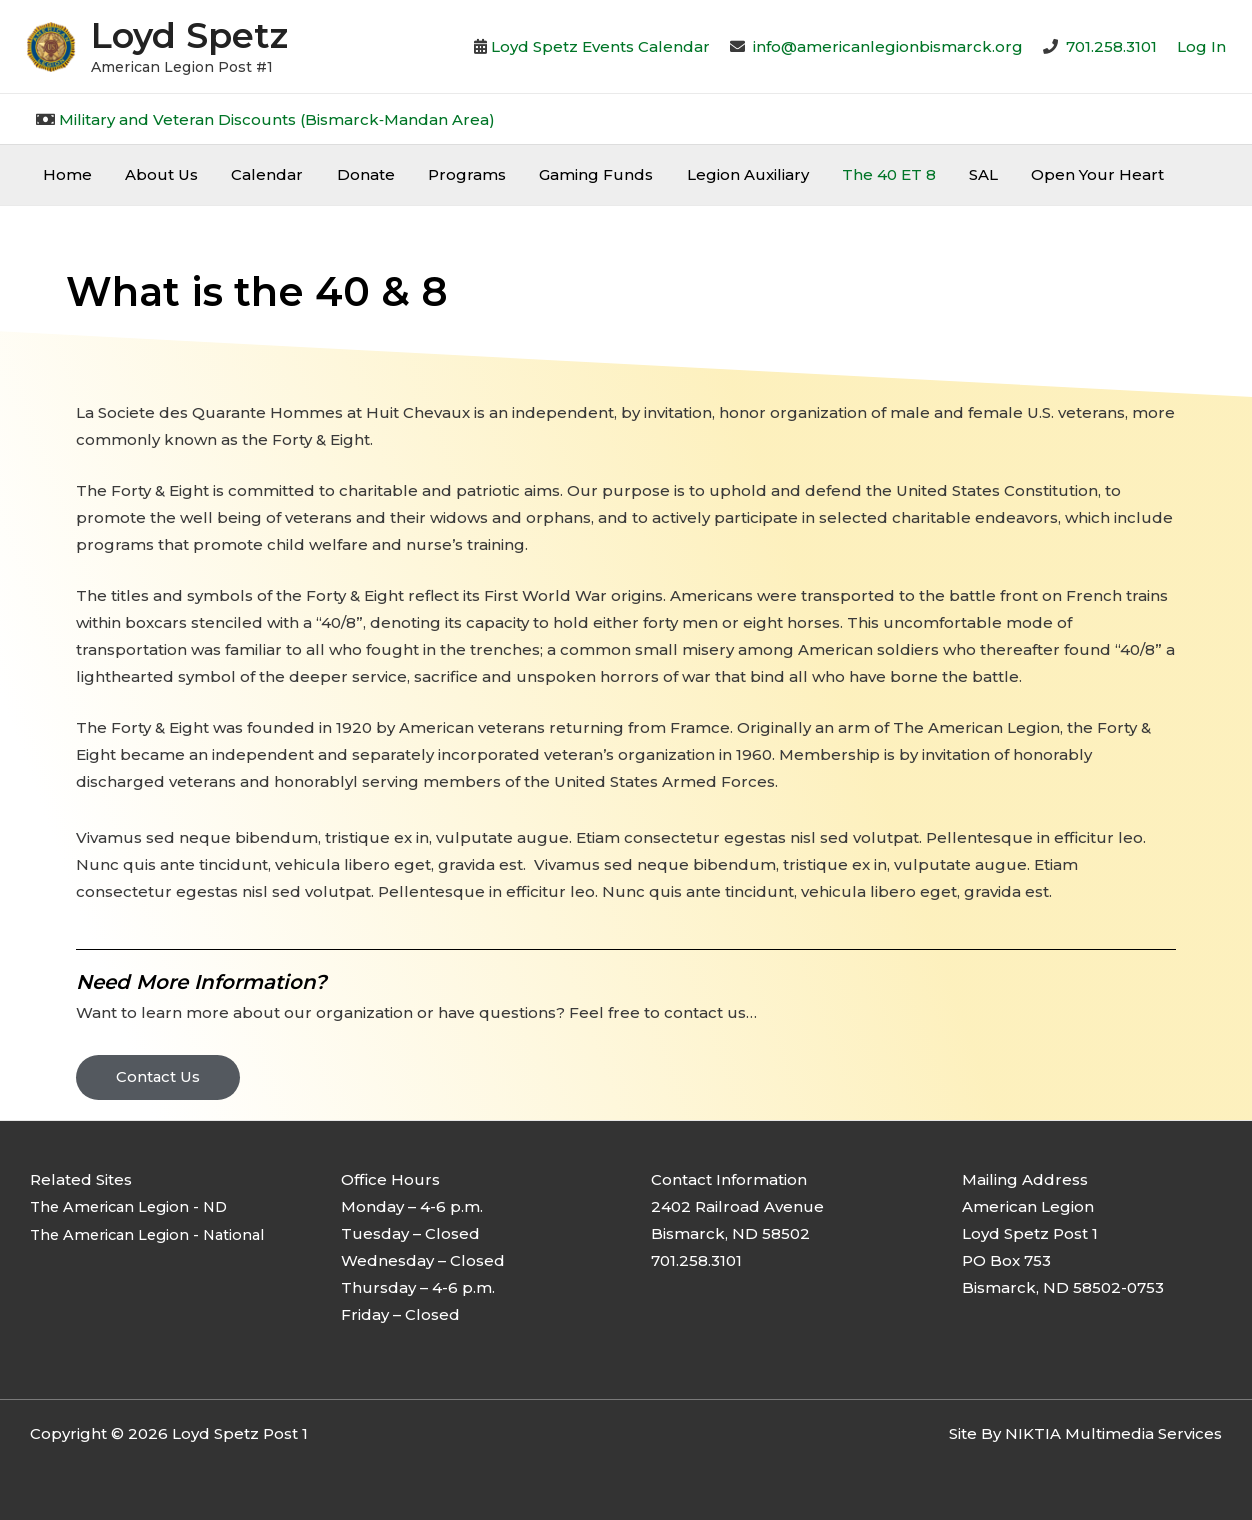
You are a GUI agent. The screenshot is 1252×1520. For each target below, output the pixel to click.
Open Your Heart (1066, 174)
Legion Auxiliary (726, 174)
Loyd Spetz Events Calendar (600, 46)
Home (65, 174)
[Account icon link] (1201, 46)
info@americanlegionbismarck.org (888, 46)
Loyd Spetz (189, 35)
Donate (354, 174)
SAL (955, 174)
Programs (452, 174)
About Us (156, 174)
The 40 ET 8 (864, 174)
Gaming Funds (578, 174)
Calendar (259, 174)
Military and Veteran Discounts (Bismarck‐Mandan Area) (277, 119)
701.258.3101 (1111, 46)
